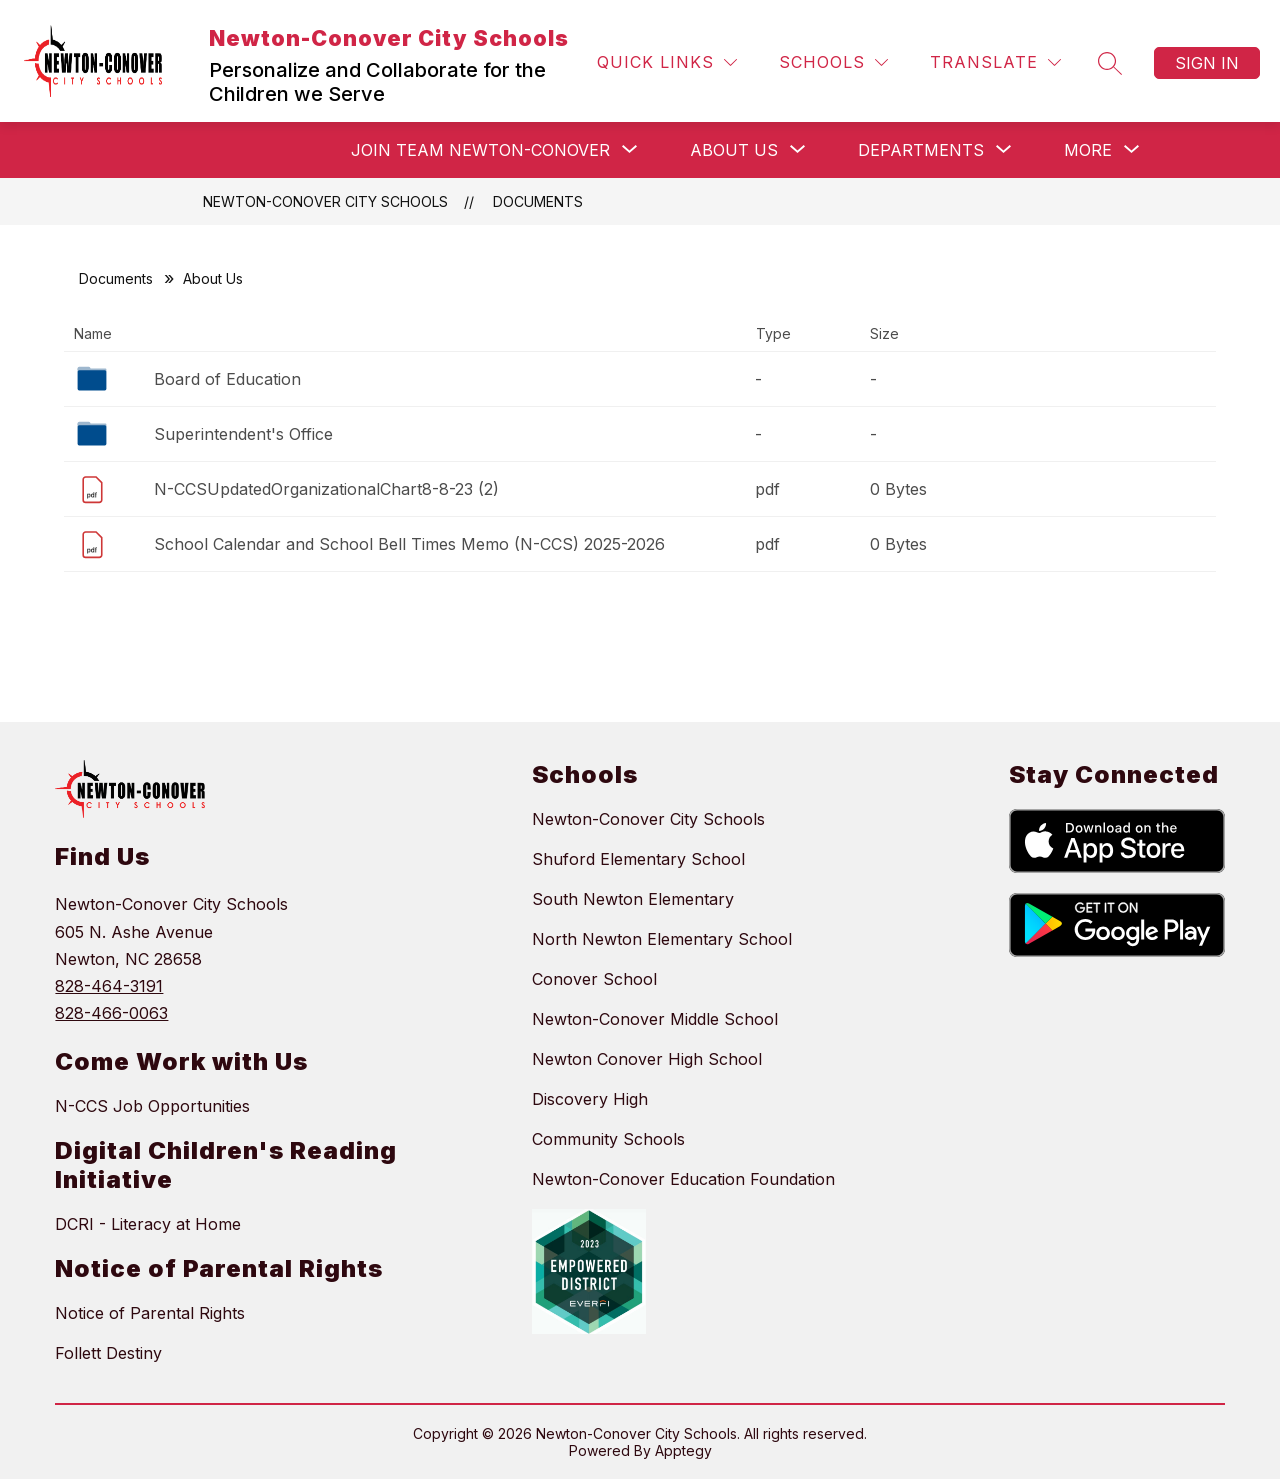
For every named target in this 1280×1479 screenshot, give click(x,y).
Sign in (1207, 63)
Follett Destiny (108, 1353)
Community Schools (608, 1139)
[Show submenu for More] (1088, 150)
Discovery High (590, 1099)
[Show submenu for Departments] (921, 150)
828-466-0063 (111, 1013)
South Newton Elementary (633, 899)
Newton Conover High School (647, 1059)
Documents (538, 201)
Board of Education (227, 379)
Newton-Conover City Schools (325, 201)
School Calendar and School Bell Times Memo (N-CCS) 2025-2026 (409, 544)
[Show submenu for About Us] (734, 150)
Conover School (594, 979)
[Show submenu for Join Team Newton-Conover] (480, 150)
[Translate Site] (995, 62)
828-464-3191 (109, 986)
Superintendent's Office (243, 434)
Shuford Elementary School (638, 859)
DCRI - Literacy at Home (148, 1224)
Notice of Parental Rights (150, 1313)
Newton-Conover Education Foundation (683, 1179)
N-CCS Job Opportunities (152, 1106)
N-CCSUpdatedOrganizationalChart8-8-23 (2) (326, 489)
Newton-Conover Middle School (655, 1019)
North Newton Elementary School (662, 939)
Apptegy (683, 1450)
